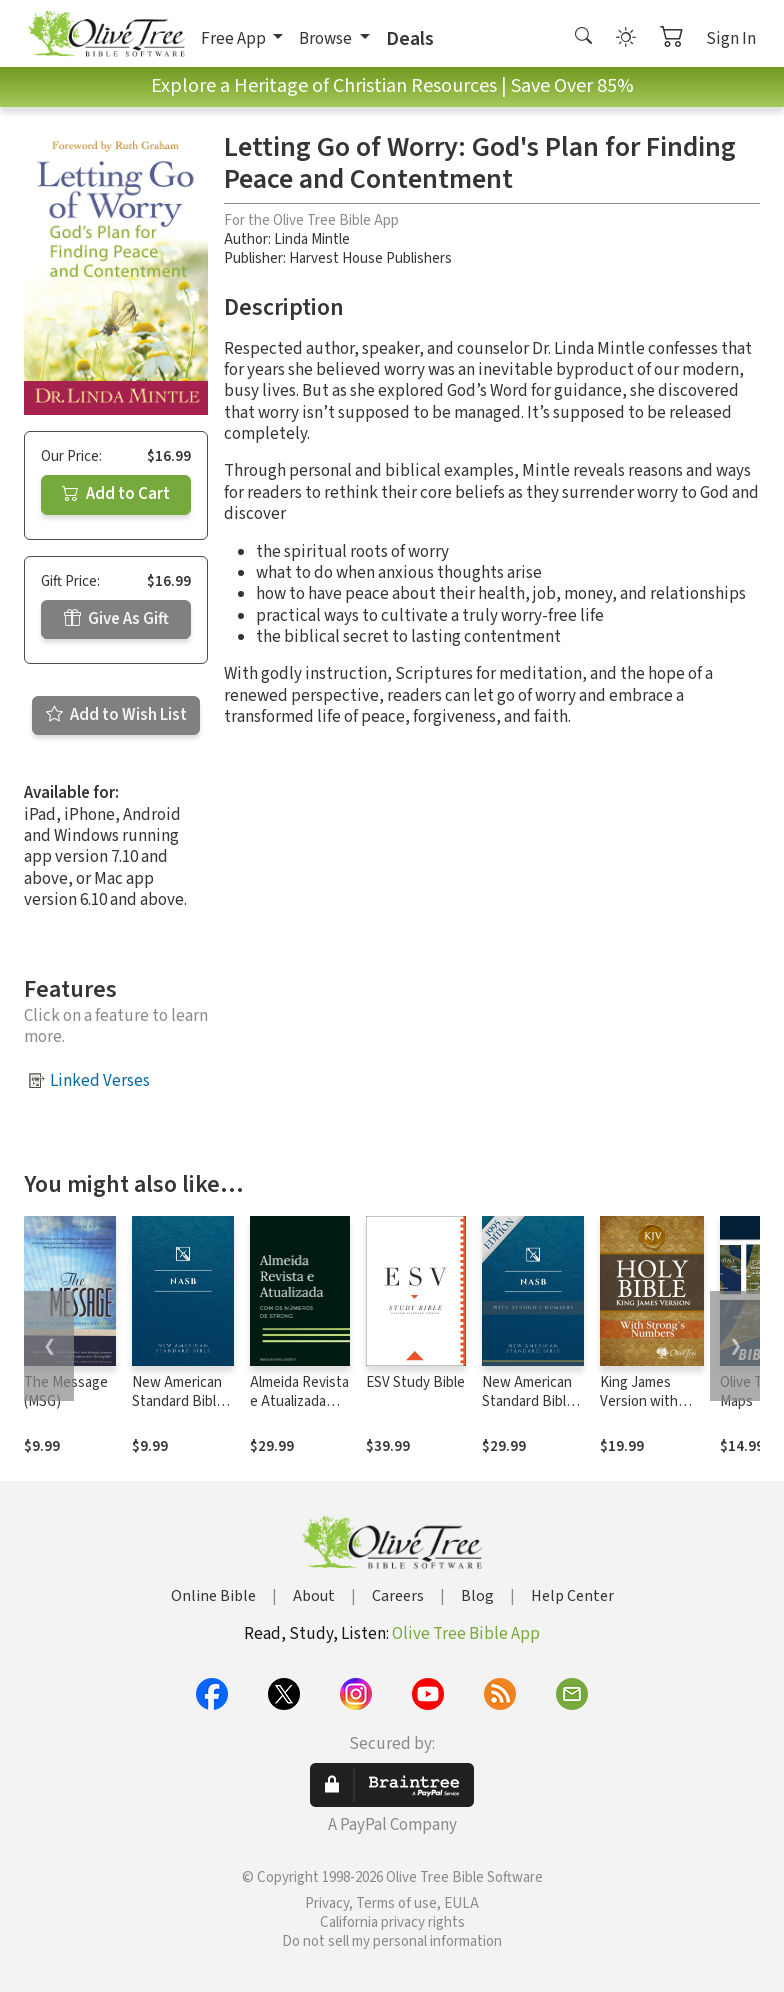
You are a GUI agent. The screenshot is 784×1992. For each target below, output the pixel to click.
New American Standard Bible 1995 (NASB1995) (178, 1411)
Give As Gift (116, 619)
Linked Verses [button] (100, 1081)
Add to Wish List (116, 715)
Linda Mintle (312, 239)
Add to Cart (116, 494)
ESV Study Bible (415, 1382)
